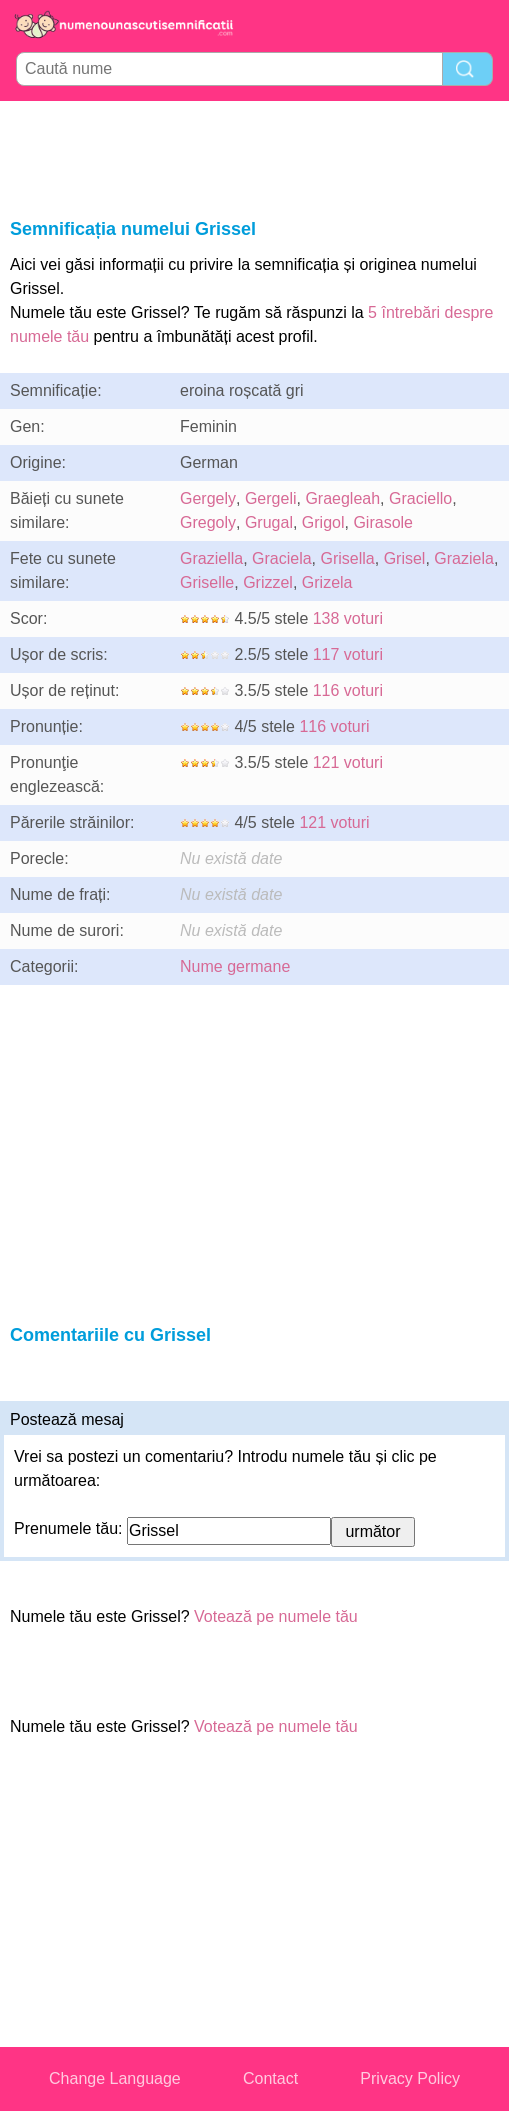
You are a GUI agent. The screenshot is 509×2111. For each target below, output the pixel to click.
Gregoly (208, 522)
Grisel (405, 558)
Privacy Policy (410, 2078)
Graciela (282, 558)
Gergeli (271, 498)
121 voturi (348, 762)
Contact (270, 2078)
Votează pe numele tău (276, 1616)
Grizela (327, 582)
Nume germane (235, 966)
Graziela (464, 558)
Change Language (115, 2078)
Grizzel (268, 582)
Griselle (207, 582)
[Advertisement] (255, 156)
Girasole (383, 522)
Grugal (269, 522)
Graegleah (342, 498)
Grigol (323, 522)
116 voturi (348, 690)
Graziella (211, 558)
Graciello (420, 498)
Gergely (208, 498)
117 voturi (348, 654)
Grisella (348, 558)
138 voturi (348, 618)
